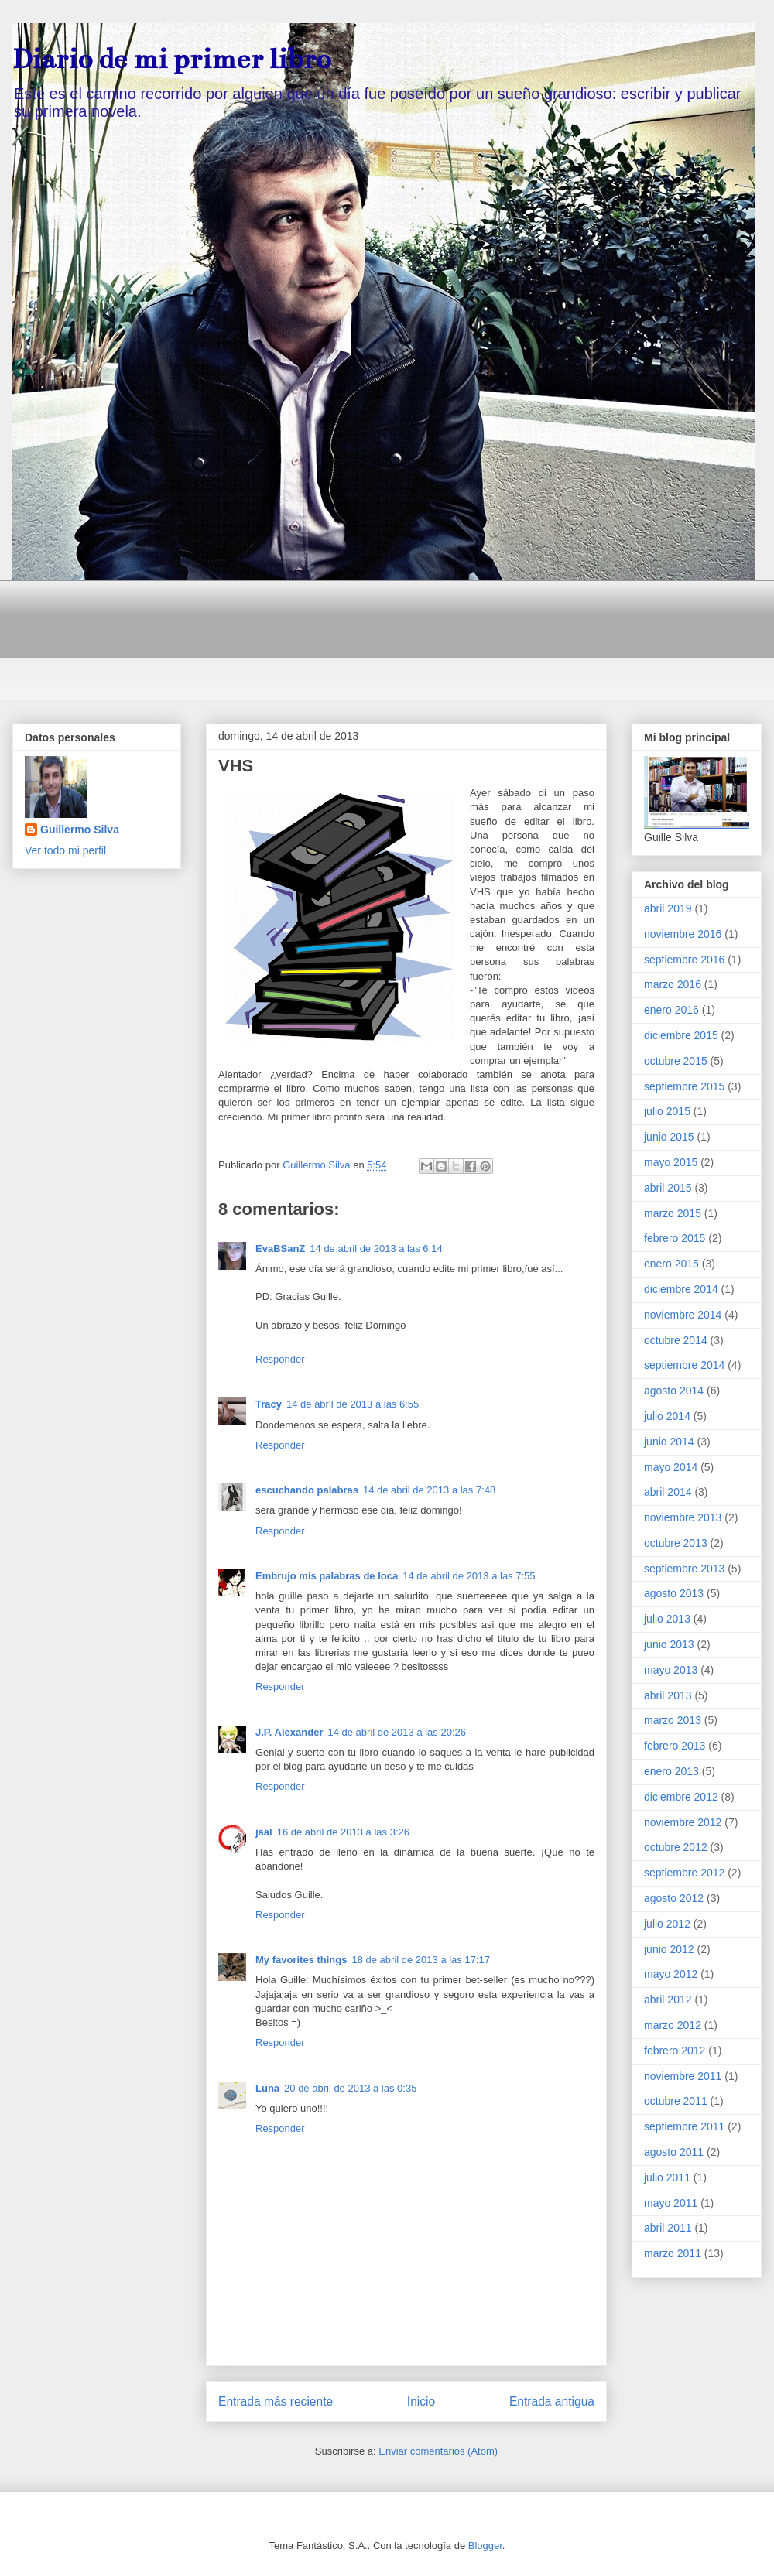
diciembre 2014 (681, 1289)
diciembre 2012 (681, 1797)
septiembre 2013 (684, 1568)
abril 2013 (668, 1695)
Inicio (421, 2401)
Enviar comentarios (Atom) (438, 2451)
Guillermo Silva (79, 829)
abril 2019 (668, 908)
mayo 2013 (670, 1670)
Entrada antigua (551, 2401)
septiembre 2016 (684, 959)
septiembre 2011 (684, 2126)
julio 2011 (667, 2177)
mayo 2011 (670, 2203)
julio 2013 (667, 1619)
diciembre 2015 (681, 1035)
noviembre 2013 (682, 1517)
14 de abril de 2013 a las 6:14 (376, 1248)
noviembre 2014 (682, 1315)
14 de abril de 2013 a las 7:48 (429, 1490)
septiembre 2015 (684, 1086)
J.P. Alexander (289, 1732)
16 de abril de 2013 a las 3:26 (343, 1832)
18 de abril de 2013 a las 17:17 (420, 1959)
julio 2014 (667, 1416)
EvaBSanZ (280, 1248)
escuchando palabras (306, 1490)
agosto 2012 (674, 1898)
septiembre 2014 (684, 1365)
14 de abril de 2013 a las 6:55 (352, 1404)
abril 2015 (668, 1188)
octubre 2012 (675, 1847)
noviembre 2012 (682, 1822)
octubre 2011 (675, 2101)
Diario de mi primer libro (171, 59)
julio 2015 (667, 1111)
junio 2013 (669, 1644)
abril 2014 (668, 1492)
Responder (280, 1359)
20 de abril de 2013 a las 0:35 (350, 2088)
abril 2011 (668, 2228)
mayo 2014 (670, 1467)
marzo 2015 (672, 1213)
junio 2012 (669, 1949)
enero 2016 (671, 1010)
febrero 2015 (674, 1238)
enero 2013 (671, 1771)
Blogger (485, 2545)
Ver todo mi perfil (65, 850)
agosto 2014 (674, 1390)
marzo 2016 (672, 984)
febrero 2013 (674, 1746)
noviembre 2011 (682, 2076)
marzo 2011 (672, 2253)
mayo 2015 (670, 1162)
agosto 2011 (674, 2152)
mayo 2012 (670, 1974)
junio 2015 (669, 1137)
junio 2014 (669, 1441)
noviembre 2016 (682, 934)
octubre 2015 (675, 1061)
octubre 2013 (675, 1543)
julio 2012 (667, 1923)
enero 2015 (671, 1263)
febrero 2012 (674, 2050)
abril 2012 (668, 1999)
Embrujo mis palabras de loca (326, 1576)
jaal (263, 1832)
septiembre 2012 (684, 1872)
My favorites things (301, 1959)
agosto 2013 (674, 1593)
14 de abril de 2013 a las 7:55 (468, 1576)
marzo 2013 (672, 1720)
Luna (267, 2088)
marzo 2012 (672, 2025)
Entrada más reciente (275, 2401)
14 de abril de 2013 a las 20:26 (396, 1732)
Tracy (268, 1404)
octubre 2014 (675, 1340)
